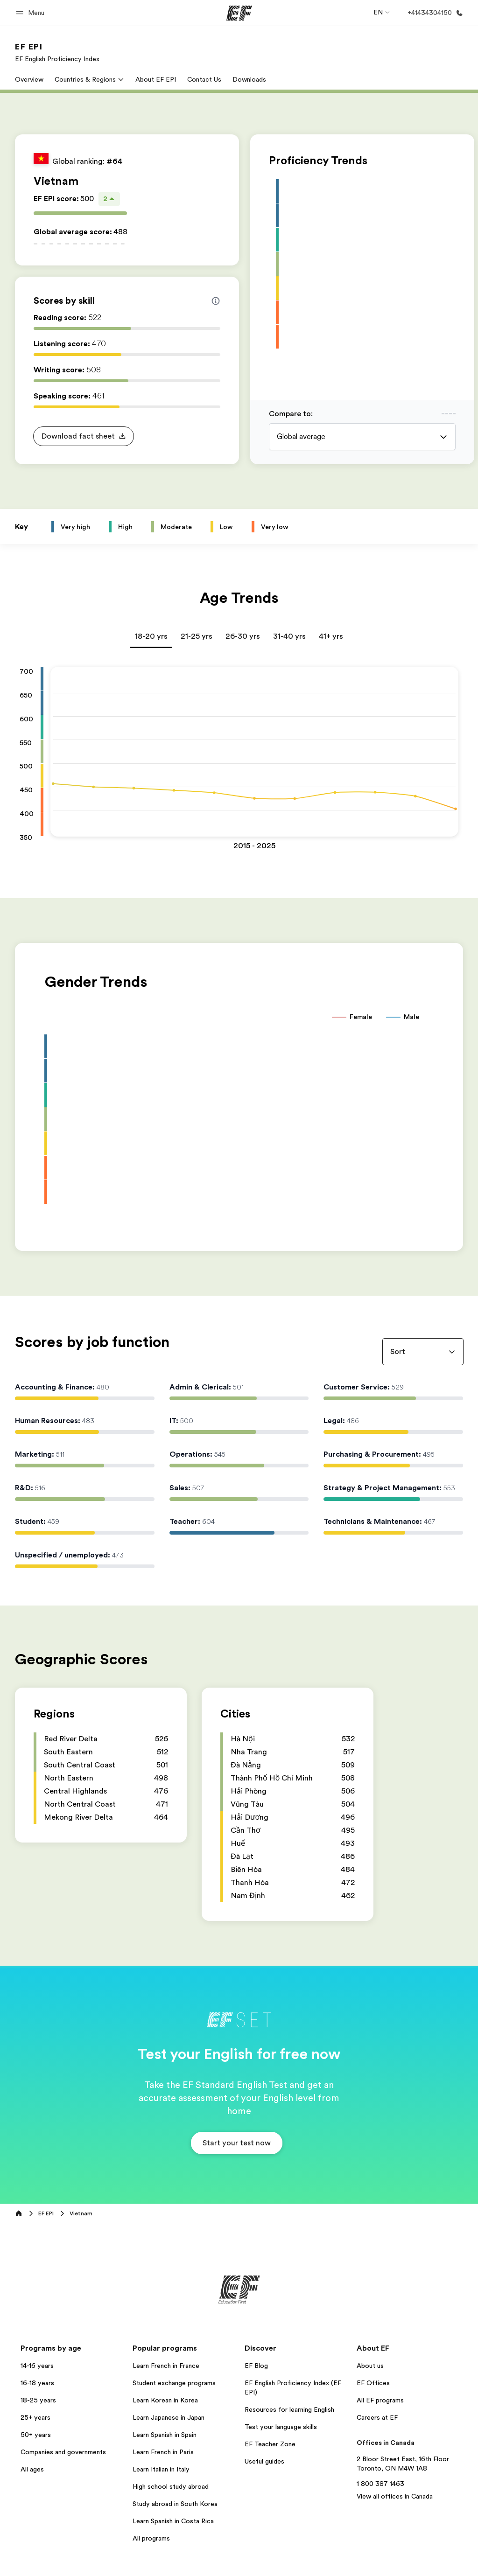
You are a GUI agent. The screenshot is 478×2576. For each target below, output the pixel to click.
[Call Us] (433, 13)
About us (370, 2365)
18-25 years (38, 2400)
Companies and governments (63, 2452)
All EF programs (380, 2400)
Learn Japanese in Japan (168, 2417)
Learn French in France (166, 2365)
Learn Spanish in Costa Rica (173, 2521)
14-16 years (37, 2365)
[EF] (239, 13)
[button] (31, 13)
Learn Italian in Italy (161, 2469)
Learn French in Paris (163, 2452)
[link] (57, 52)
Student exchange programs (174, 2383)
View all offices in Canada (395, 2496)
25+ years (35, 2417)
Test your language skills (281, 2426)
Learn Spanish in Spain (165, 2434)
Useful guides (264, 2461)
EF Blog (256, 2365)
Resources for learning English (289, 2409)
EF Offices (373, 2383)
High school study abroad (171, 2486)
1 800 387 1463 (380, 2483)
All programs (151, 2538)
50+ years (36, 2434)
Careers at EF (377, 2417)
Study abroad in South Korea (175, 2503)
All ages (32, 2469)
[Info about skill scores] (215, 301)
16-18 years (37, 2383)
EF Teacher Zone (270, 2444)
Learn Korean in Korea (165, 2400)
